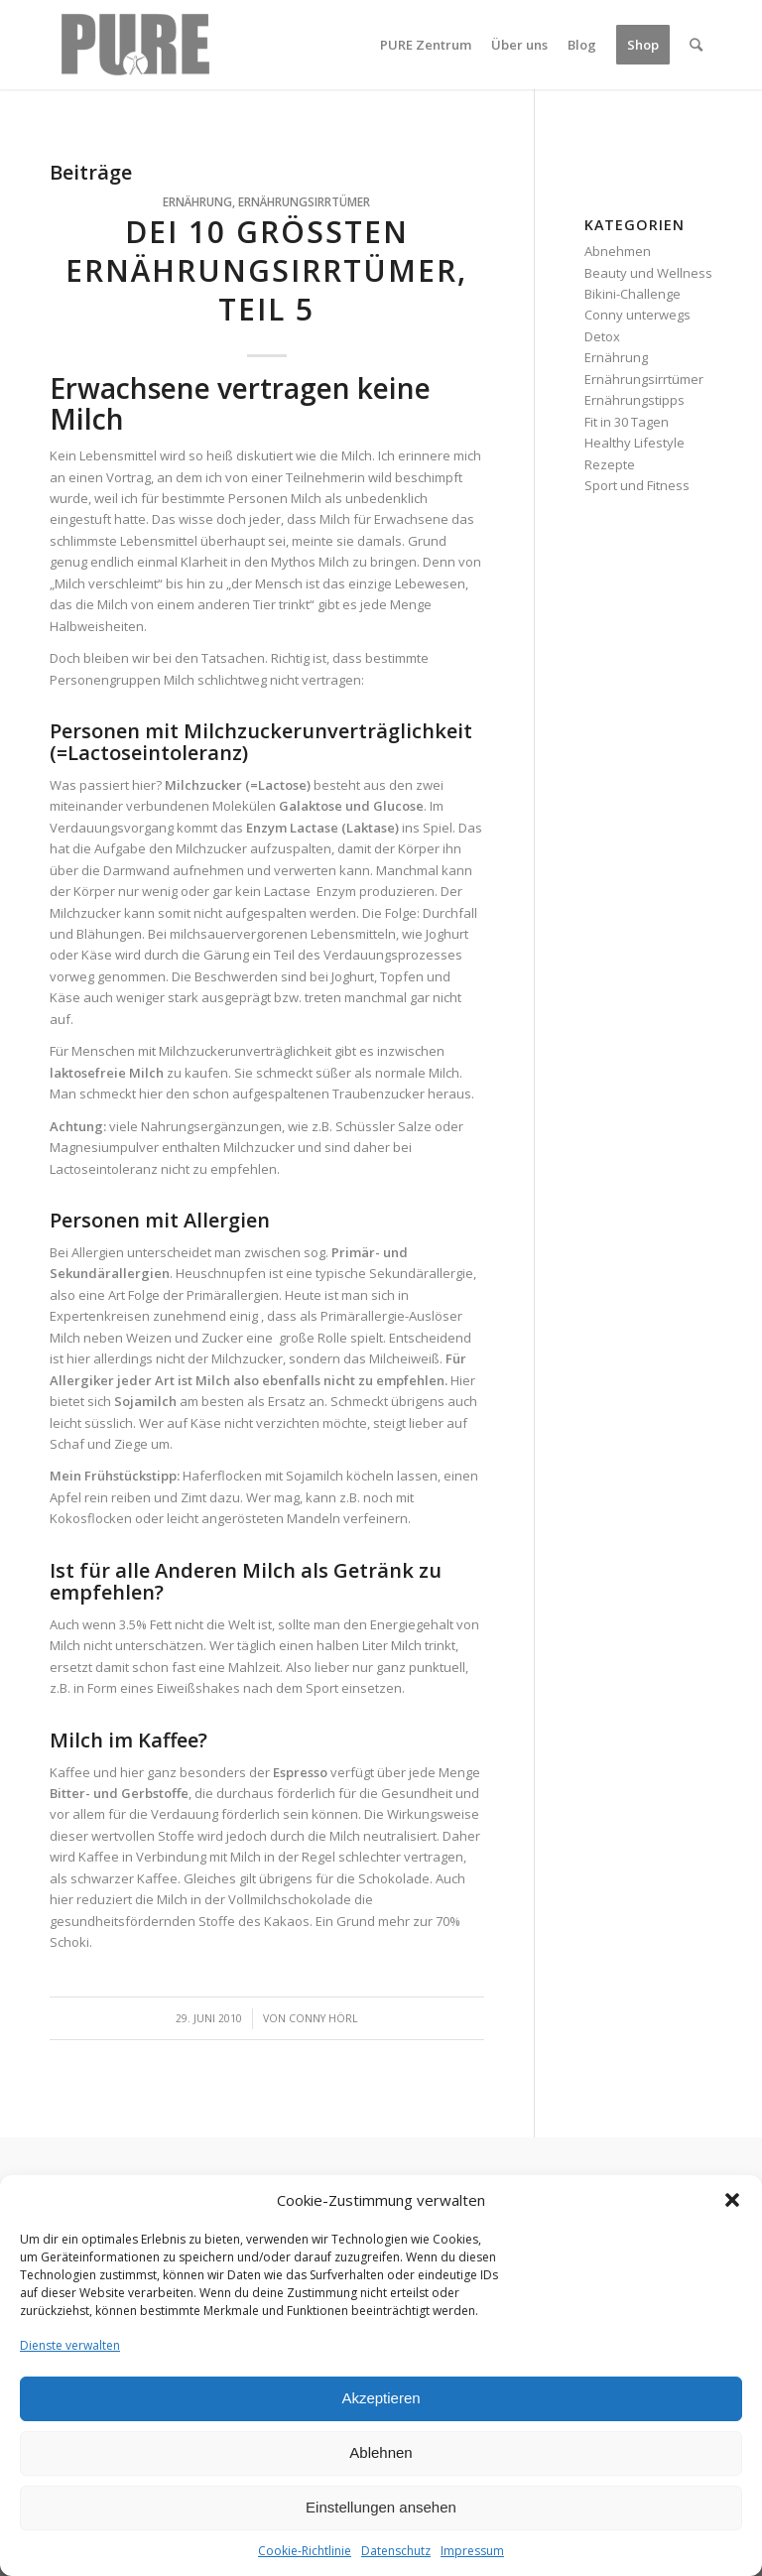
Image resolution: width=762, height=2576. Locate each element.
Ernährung (197, 201)
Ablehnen (380, 2452)
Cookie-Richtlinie (304, 2550)
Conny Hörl (323, 2018)
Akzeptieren (380, 2397)
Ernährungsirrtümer (304, 201)
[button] (732, 2200)
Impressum (472, 2550)
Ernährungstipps (634, 400)
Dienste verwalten (70, 2345)
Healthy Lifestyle (634, 442)
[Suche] (696, 44)
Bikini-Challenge (632, 294)
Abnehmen (617, 251)
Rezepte (609, 464)
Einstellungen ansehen (381, 2507)
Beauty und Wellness (648, 273)
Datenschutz (396, 2550)
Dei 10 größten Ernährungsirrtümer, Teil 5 (266, 270)
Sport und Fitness (637, 485)
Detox (602, 336)
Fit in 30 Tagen (626, 422)
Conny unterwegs (637, 314)
